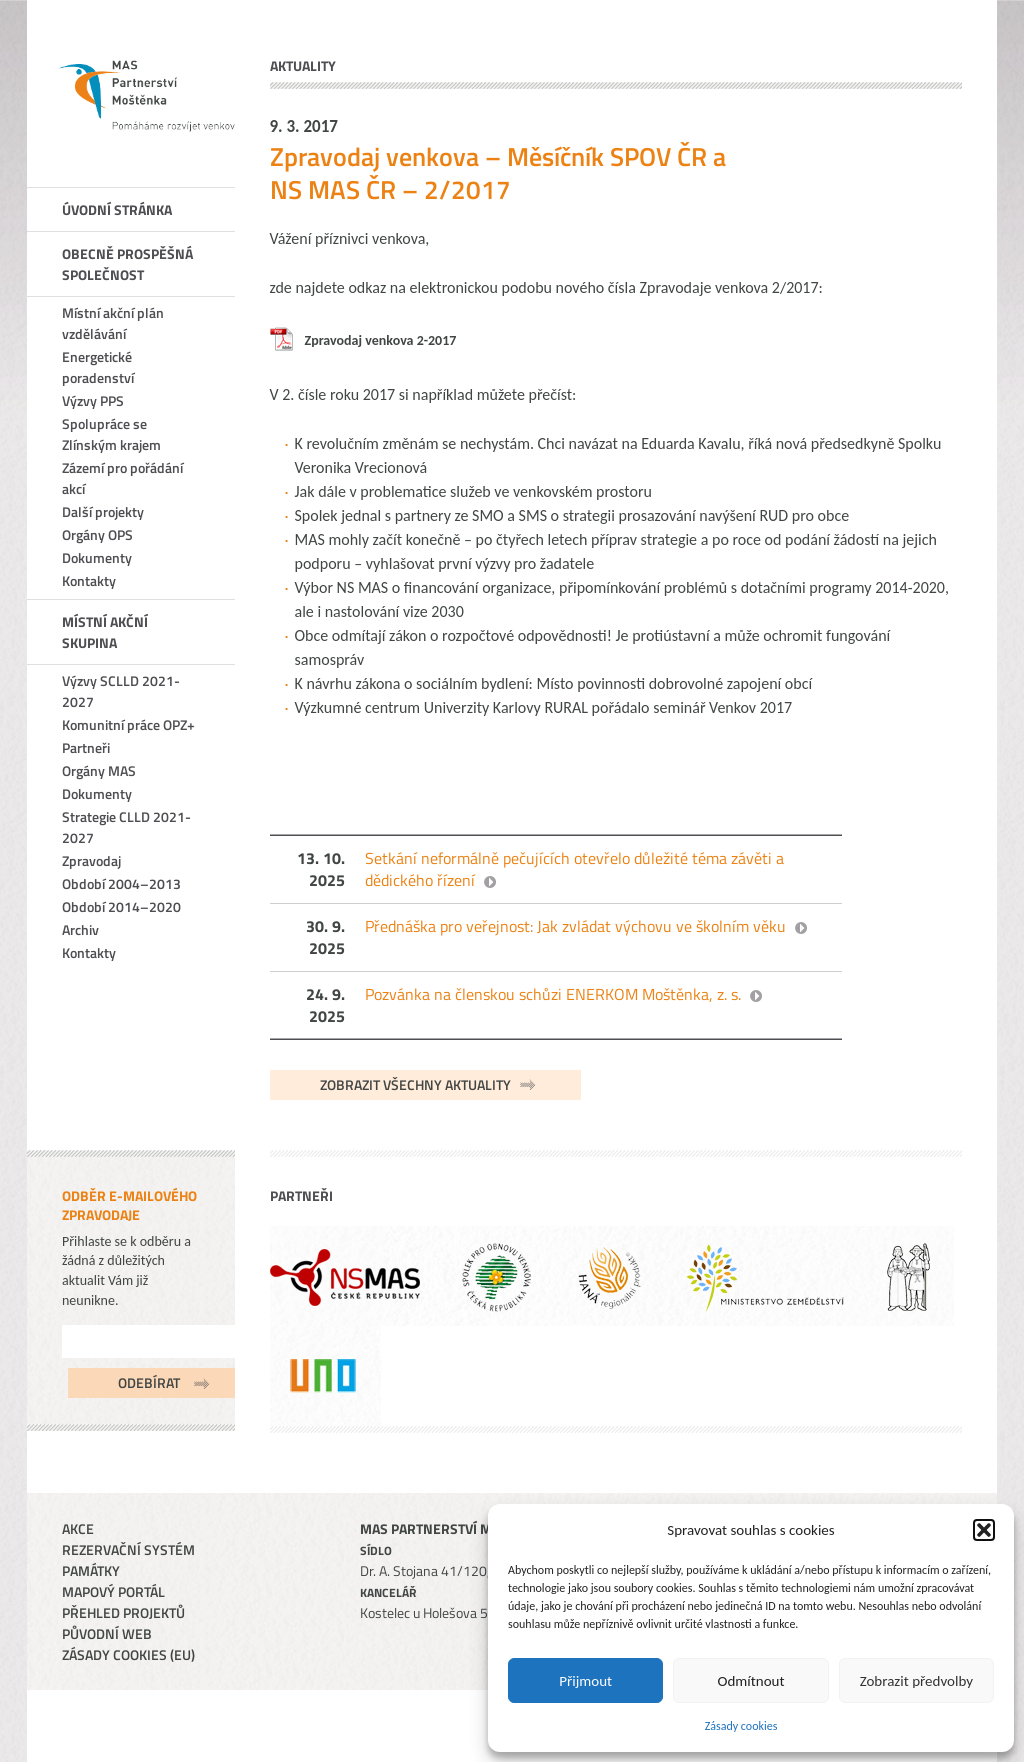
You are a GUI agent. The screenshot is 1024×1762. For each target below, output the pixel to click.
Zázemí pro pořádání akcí (122, 478)
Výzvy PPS (93, 400)
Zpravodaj (91, 860)
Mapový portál (113, 1591)
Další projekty (103, 511)
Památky (91, 1570)
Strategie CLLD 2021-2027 (126, 827)
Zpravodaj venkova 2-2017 (381, 340)
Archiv (80, 929)
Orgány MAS (99, 770)
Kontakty (89, 580)
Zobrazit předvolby (916, 1681)
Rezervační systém (128, 1549)
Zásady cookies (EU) (128, 1654)
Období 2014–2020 (121, 906)
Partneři (86, 747)
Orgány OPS (97, 534)
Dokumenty (97, 557)
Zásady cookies (741, 1726)
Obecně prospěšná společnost (127, 264)
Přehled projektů (123, 1612)
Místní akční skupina (105, 632)
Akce (78, 1528)
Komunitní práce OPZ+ (128, 724)
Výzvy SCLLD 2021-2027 (121, 691)
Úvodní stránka (117, 209)
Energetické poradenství (98, 367)
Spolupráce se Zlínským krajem (111, 434)
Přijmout (585, 1681)
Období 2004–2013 (121, 883)
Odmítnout (751, 1681)
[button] (984, 1530)
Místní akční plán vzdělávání (113, 323)
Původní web (107, 1633)
